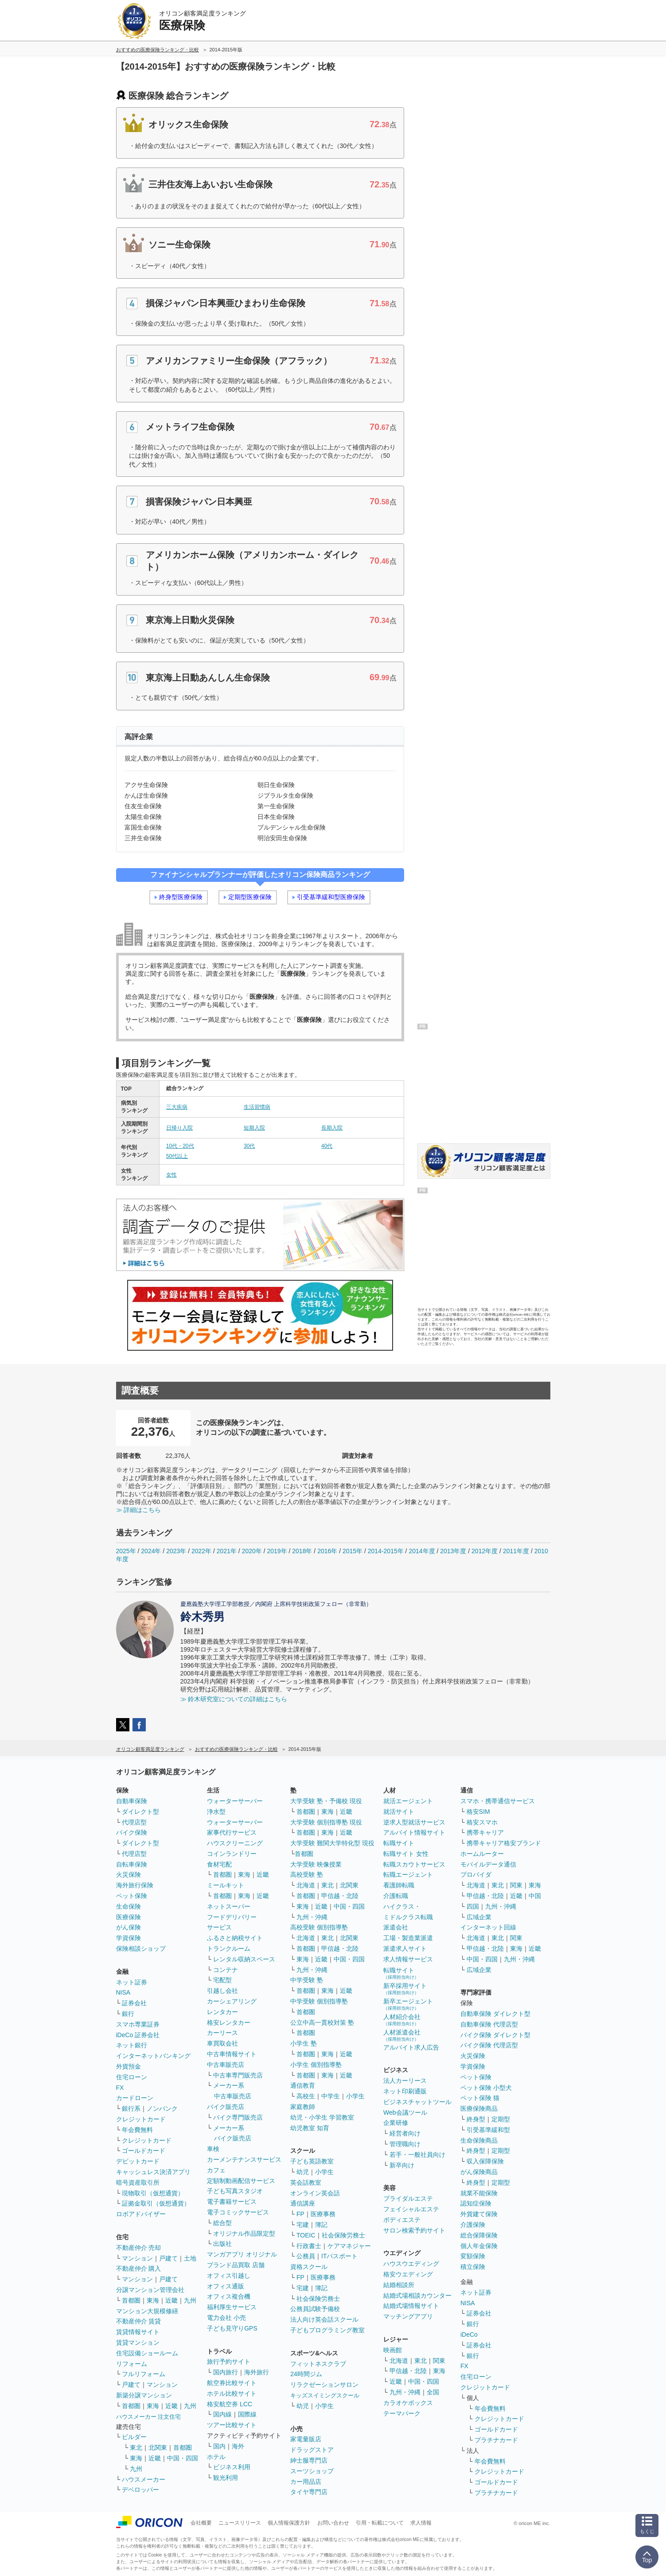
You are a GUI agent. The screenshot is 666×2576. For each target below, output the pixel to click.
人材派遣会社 (402, 2035)
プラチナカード (496, 2439)
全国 (433, 2392)
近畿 (171, 2300)
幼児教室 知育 (309, 2128)
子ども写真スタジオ (235, 2190)
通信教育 (302, 2085)
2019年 (277, 1551)
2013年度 (453, 1551)
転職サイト (398, 1843)
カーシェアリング (232, 2001)
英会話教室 (305, 2182)
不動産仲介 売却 (138, 2247)
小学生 (355, 2096)
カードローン (134, 2097)
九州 (190, 2300)
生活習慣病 (257, 1107)
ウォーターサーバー (235, 1800)
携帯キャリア (485, 1832)
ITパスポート (339, 2256)
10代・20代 (180, 1146)
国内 (219, 2446)
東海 (153, 2300)
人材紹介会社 (402, 2019)
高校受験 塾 (306, 1874)
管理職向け (405, 2143)
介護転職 (395, 1895)
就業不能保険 (479, 2193)
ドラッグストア (312, 2449)
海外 (238, 2446)
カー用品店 (305, 2481)
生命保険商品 (479, 2140)
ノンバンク (162, 2108)
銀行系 (131, 2108)
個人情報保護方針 (289, 2523)
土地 (190, 2258)
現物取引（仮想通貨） (153, 2193)
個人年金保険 (479, 2245)
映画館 (392, 2350)
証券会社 (134, 2003)
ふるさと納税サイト (235, 1937)
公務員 (305, 2256)
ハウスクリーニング (235, 1843)
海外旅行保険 (134, 1885)
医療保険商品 (479, 2108)
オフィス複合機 (228, 2296)
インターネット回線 (488, 1927)
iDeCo (469, 2334)
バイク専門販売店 (238, 2117)
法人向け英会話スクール (324, 2319)
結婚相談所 (398, 2284)
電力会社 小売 (226, 2317)
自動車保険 (131, 1800)
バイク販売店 (225, 2106)
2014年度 (422, 1551)
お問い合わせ (333, 2523)
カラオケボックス (408, 2402)
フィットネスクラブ (318, 2363)
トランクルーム (228, 1948)
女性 (171, 1175)
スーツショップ (312, 2471)
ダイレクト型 (140, 1811)
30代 (249, 1146)
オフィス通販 (225, 2286)
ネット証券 (131, 1982)
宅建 (302, 2224)
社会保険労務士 (343, 2235)
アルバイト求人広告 (411, 2047)
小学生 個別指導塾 (316, 2064)
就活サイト (398, 1811)
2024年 (151, 1551)
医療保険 (128, 1917)
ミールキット (225, 1885)
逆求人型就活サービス (414, 1822)
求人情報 (421, 2523)
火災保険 (128, 1874)
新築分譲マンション (144, 2395)
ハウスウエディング (411, 2263)
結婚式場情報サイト (411, 2305)
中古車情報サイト (232, 2054)
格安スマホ (482, 1822)
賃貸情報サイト (138, 2331)
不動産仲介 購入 (138, 2268)
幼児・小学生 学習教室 (322, 2117)
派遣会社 (395, 1927)
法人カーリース (405, 2080)
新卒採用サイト (405, 1988)
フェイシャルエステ (411, 2209)
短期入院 (254, 1128)
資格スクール (308, 2266)
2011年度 (516, 1551)
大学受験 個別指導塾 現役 (326, 1822)
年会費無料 (137, 2129)
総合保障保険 (479, 2235)
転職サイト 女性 (405, 1853)
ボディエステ (402, 2219)
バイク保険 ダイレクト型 (495, 2034)
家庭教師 (302, 2106)
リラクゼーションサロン (324, 2384)
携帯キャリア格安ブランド (504, 1843)
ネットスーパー (228, 1906)
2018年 (302, 1551)
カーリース (222, 2032)
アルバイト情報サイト (414, 1832)
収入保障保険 (485, 2161)
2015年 (352, 1551)
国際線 (247, 2414)
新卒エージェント (408, 2004)
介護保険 (472, 2224)
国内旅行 (225, 2372)
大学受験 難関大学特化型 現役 (332, 1843)
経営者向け (405, 2133)
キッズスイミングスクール (324, 2395)
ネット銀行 (131, 2045)
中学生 (330, 2096)
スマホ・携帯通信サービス (497, 1800)
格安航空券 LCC (229, 2404)
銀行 (128, 2013)
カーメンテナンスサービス (244, 2159)
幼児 (302, 2171)
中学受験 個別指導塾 (319, 2001)
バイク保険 (131, 1832)
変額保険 (472, 2256)
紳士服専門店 (308, 2460)
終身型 (476, 2119)
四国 (473, 1906)
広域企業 (479, 1917)
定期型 (500, 2119)
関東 (439, 2360)
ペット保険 (131, 1895)
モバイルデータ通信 (488, 1864)
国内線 (222, 2414)
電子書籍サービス (232, 2201)
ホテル (216, 2456)
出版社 (222, 2243)
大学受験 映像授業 (316, 1864)
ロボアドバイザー (141, 2213)
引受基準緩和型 (488, 2129)
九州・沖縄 (311, 1917)
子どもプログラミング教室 (327, 2330)
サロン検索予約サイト (414, 2230)
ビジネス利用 (231, 2467)
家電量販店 (305, 2439)
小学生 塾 (303, 2043)
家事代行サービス (232, 1832)
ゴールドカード (143, 2150)
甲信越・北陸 (339, 1895)
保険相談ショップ (141, 1948)
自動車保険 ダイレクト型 (495, 2013)
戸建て (168, 2258)
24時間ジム (306, 2373)
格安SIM (478, 1811)
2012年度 (484, 1551)
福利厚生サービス (232, 2307)
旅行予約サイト (228, 2361)
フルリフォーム (143, 2373)
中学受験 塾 (306, 1980)
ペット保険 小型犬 (486, 2087)
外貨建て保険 (479, 2213)
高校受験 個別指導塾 (319, 1927)
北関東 (157, 2447)
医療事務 (323, 2213)
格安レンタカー (228, 2022)
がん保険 (128, 1927)
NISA (123, 1992)
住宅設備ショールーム (147, 2353)
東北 (136, 2447)
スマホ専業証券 (138, 2024)
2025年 (126, 1551)
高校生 (305, 2096)
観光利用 (225, 2477)
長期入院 (332, 1128)
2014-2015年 (386, 1551)
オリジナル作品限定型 (244, 2233)
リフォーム (131, 2363)
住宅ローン (131, 2077)
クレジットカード (141, 2119)
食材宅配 (219, 1864)
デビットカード (138, 2161)
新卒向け (401, 2165)
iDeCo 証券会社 (138, 2034)
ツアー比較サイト (232, 2424)
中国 (535, 1895)
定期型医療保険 (250, 896)
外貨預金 (128, 2066)
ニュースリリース (239, 2523)
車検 (213, 2148)
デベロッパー (140, 2489)
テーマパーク (402, 2413)
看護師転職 (398, 1885)
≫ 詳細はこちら (138, 1509)
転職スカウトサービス (414, 1864)
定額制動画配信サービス (241, 2180)
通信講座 (302, 2203)
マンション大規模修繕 (147, 2311)
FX (120, 2087)
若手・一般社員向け (417, 2154)
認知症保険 (475, 2203)
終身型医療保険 (181, 896)
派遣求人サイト (405, 1948)
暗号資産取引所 (138, 2182)
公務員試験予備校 (315, 2308)
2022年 (201, 1551)
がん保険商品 (479, 2171)
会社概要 (201, 2523)
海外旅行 (256, 2372)
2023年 (176, 1551)
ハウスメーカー (143, 2479)
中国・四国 (182, 2458)
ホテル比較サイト (232, 2393)
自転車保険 (131, 1864)
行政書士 (308, 2245)
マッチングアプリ (408, 2316)
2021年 (227, 1551)
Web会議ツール (405, 2112)
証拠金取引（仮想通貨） (156, 2203)
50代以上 (177, 1156)
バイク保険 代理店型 (489, 2045)
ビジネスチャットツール (417, 2101)
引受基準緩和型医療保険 (331, 896)
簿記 (321, 2224)
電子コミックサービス (238, 2212)
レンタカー (222, 2011)
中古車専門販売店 (238, 2075)
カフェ (216, 2170)
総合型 (222, 2222)
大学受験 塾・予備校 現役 (326, 1800)
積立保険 (472, 2266)
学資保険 (128, 1937)
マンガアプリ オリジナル (242, 2254)
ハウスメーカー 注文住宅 (148, 2416)
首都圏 (131, 2300)
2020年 (252, 1551)
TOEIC (305, 2235)
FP (300, 2213)
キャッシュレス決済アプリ (153, 2171)
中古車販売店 (225, 2064)
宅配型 (222, 1980)
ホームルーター (482, 1853)
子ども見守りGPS (232, 2328)
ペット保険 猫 (479, 2097)
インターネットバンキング (153, 2055)
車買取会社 (222, 2043)
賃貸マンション (138, 2342)
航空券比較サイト (232, 2382)
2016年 (327, 1551)
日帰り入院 (179, 1128)
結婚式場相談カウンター (417, 2295)
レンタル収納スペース (244, 1959)
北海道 (305, 1885)
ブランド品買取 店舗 (236, 2264)
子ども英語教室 (312, 2161)
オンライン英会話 (315, 2193)
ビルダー (134, 2436)
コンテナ (225, 1969)
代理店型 (134, 1822)
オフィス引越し (228, 2275)
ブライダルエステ (408, 2198)
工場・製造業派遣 (408, 1937)
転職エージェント (408, 1874)
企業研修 (395, 2122)
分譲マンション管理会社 (150, 2289)
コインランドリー (232, 1853)
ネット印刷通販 (405, 2091)
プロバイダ (475, 1874)
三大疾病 (176, 1107)
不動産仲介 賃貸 (138, 2321)
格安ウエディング (408, 2274)
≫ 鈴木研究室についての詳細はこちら (234, 1699)
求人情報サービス (408, 1959)
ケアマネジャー (349, 2245)
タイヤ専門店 (308, 2491)
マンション (137, 2258)
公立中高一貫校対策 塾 (322, 2022)
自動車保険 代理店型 (489, 2024)
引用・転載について (380, 2523)
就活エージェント (408, 1800)
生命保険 (128, 1906)
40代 (326, 1146)
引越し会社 (222, 1990)
